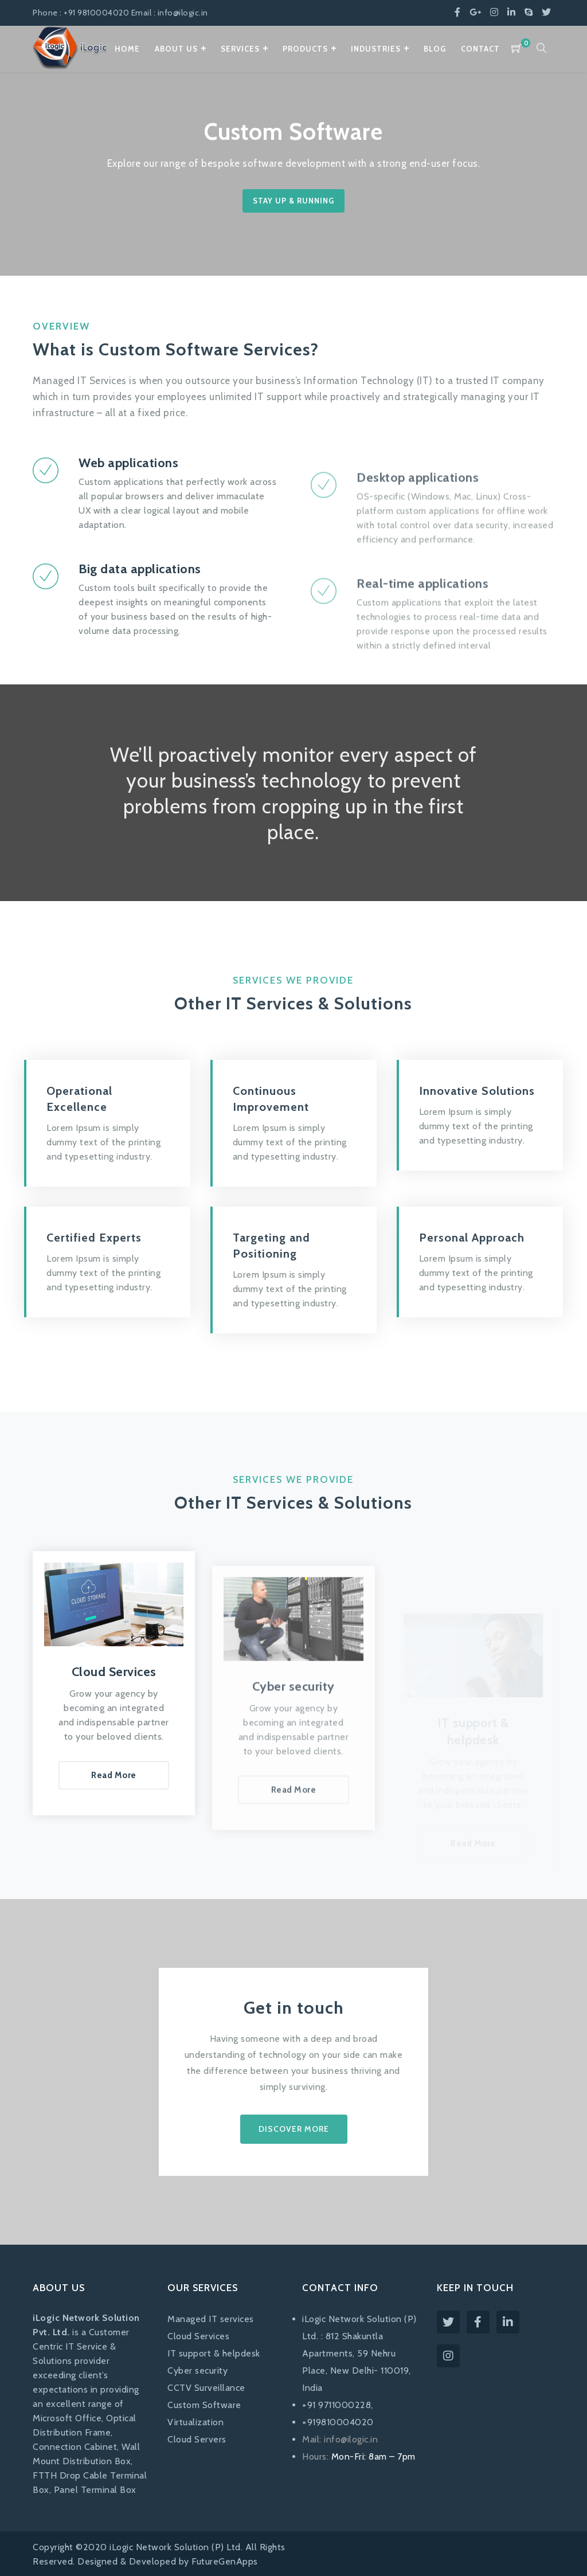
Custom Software (204, 2404)
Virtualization (195, 2422)
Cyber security (197, 2370)
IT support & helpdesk (213, 2353)
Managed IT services (210, 2318)
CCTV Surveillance (206, 2387)
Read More (113, 1829)
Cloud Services (198, 2336)
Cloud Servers (196, 2439)
